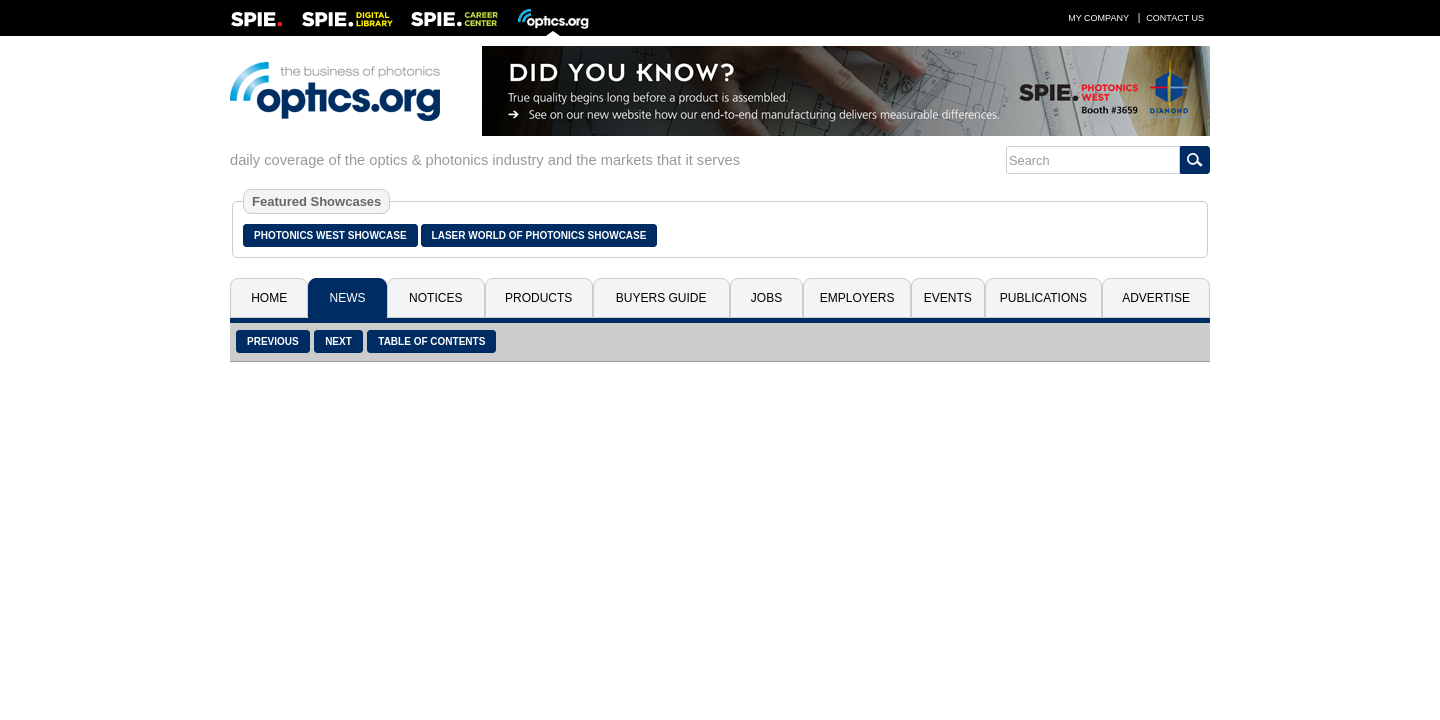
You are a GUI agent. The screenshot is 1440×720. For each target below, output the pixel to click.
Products (538, 298)
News (348, 298)
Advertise (1156, 298)
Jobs (766, 298)
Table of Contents (431, 341)
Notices (435, 298)
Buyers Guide (661, 298)
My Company (1098, 18)
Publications (1043, 298)
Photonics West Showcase (330, 235)
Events (948, 298)
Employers (857, 298)
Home (269, 298)
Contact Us (1175, 18)
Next (338, 341)
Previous (273, 341)
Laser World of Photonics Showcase (539, 235)
